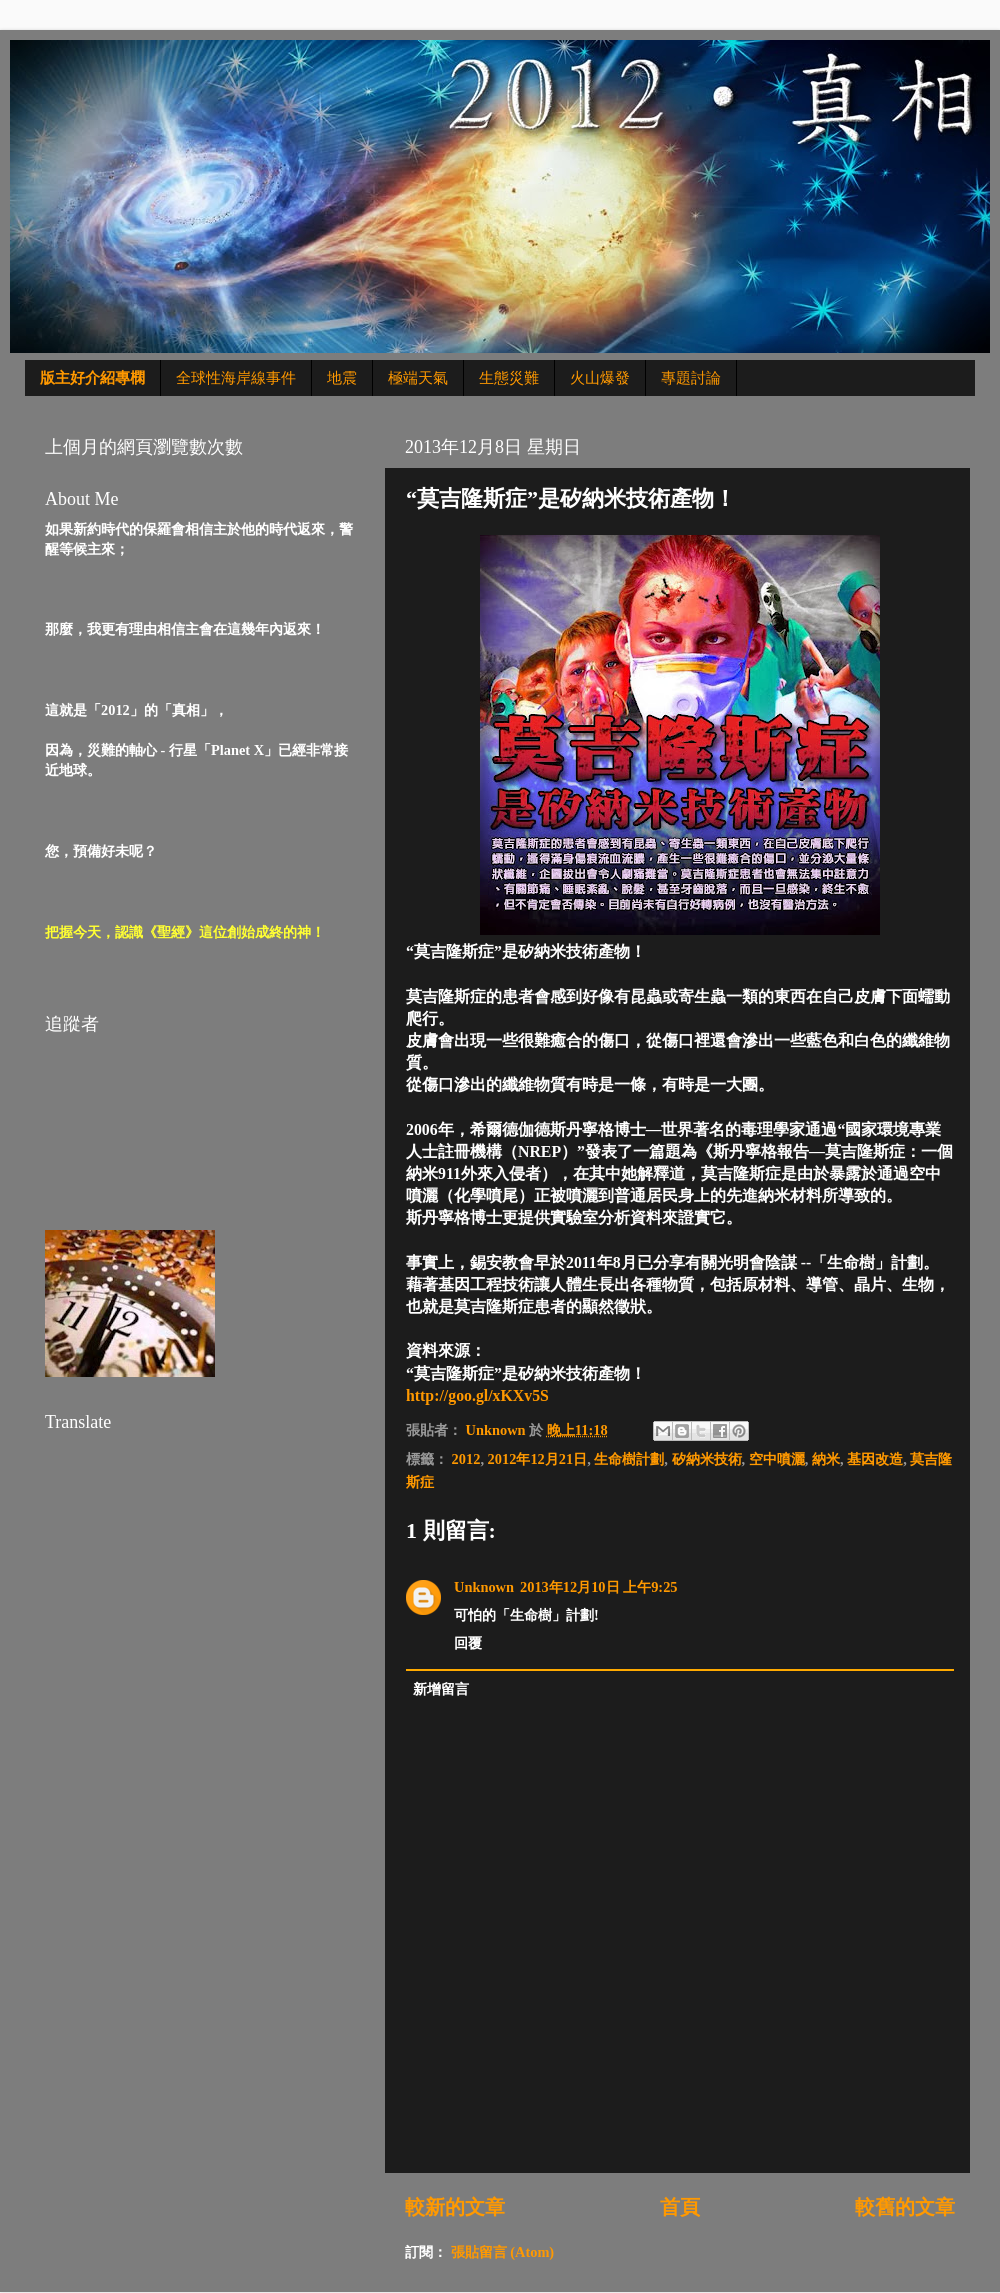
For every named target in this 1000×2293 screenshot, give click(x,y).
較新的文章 (455, 2207)
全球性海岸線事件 (236, 378)
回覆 (468, 1643)
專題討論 (691, 378)
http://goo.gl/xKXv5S (477, 1395)
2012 (466, 1459)
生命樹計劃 (629, 1459)
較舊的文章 (905, 2207)
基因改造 (875, 1459)
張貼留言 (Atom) (503, 2252)
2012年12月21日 (538, 1459)
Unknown (484, 1587)
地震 (342, 378)
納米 (826, 1459)
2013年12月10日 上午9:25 (599, 1587)
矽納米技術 (707, 1459)
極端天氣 (418, 378)
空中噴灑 (777, 1459)
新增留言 (441, 1689)
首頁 (680, 2207)
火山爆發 (600, 378)
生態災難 (509, 378)
